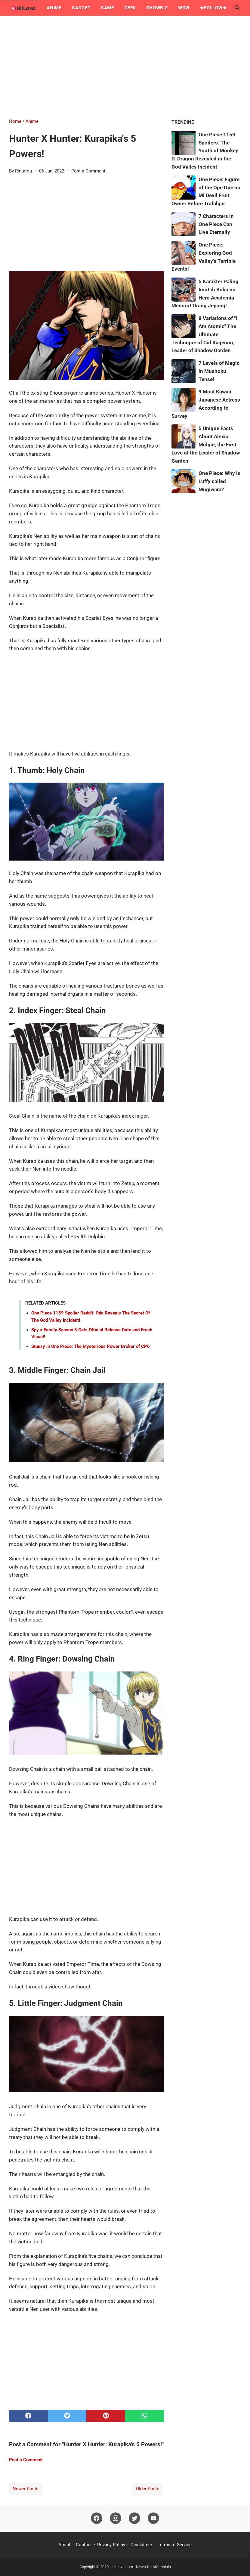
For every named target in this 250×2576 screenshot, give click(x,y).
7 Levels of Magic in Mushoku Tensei (219, 371)
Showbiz (157, 8)
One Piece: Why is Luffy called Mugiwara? (219, 481)
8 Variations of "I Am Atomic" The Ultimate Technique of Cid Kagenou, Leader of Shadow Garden (204, 334)
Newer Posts (26, 2488)
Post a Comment (88, 171)
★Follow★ (213, 8)
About (64, 2544)
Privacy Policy (111, 2544)
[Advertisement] (125, 67)
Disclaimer (141, 2544)
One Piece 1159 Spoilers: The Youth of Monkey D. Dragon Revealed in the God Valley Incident (204, 151)
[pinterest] (105, 2416)
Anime (54, 8)
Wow (184, 8)
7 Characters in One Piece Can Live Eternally (216, 224)
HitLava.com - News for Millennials (141, 2567)
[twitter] (67, 2416)
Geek (130, 8)
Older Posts (147, 2488)
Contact (84, 2544)
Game (107, 8)
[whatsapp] (144, 2416)
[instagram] (115, 2518)
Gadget (81, 8)
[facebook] (28, 2416)
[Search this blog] (237, 7)
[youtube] (153, 2518)
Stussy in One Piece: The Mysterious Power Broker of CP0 (90, 1346)
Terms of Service (175, 2544)
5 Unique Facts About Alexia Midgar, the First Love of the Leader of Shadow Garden (205, 444)
